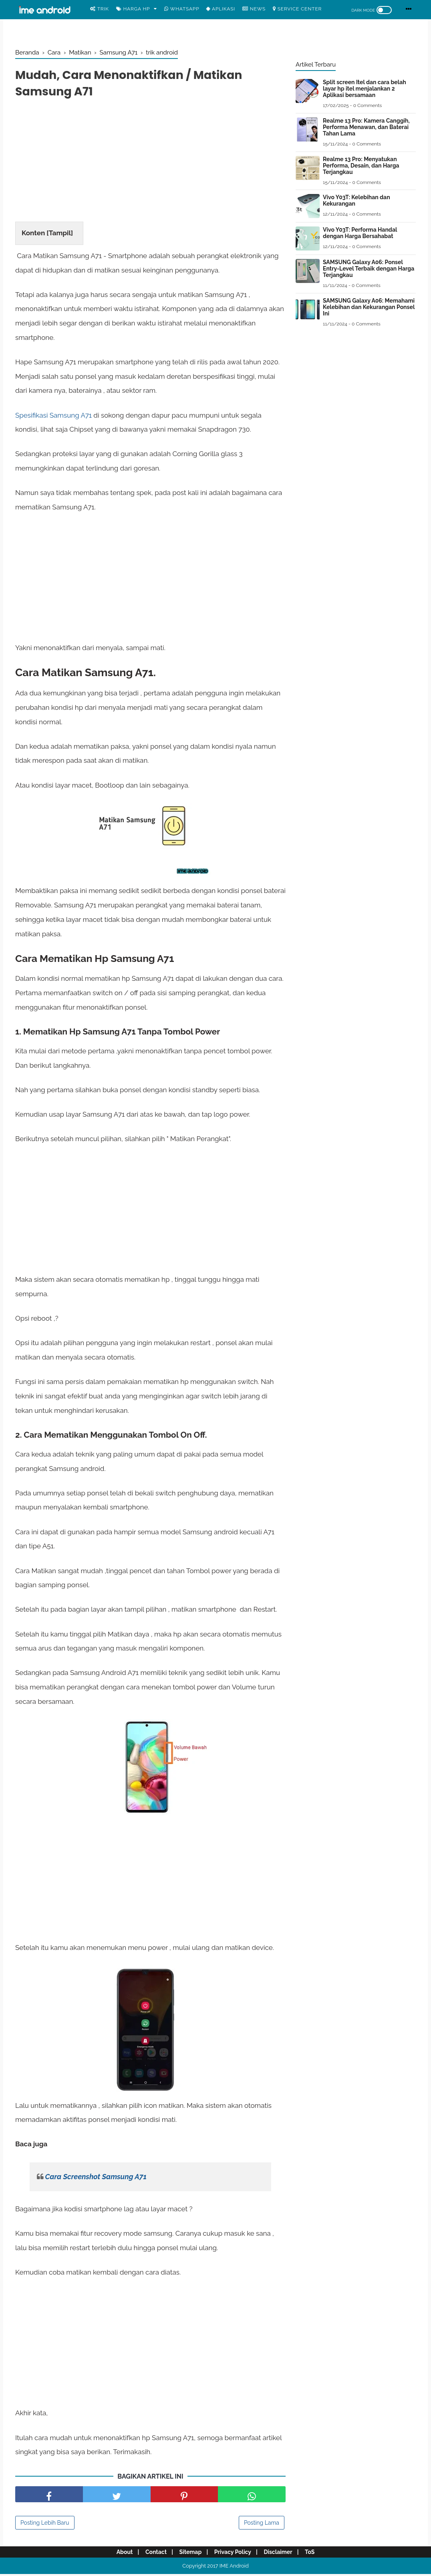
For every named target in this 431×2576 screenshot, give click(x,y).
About (119, 2554)
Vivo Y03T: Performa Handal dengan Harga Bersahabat (360, 232)
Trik (99, 9)
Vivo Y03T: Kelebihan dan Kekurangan (356, 200)
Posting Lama (261, 2524)
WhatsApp (181, 9)
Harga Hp (133, 9)
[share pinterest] (184, 2496)
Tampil (60, 235)
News (254, 9)
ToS (315, 2554)
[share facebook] (49, 2496)
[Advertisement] (150, 163)
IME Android (234, 2568)
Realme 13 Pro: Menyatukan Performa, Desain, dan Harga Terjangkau (361, 165)
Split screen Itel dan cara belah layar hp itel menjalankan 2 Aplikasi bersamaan (364, 88)
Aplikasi (220, 9)
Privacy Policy (234, 2554)
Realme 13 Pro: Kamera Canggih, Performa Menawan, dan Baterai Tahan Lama (366, 127)
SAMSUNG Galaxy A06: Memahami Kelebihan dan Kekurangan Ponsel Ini (369, 307)
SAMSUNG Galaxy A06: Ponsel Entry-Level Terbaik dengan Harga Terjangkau (368, 268)
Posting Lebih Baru (44, 2524)
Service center (297, 9)
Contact (152, 2554)
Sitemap (189, 2554)
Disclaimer (281, 2554)
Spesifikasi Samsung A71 (53, 417)
